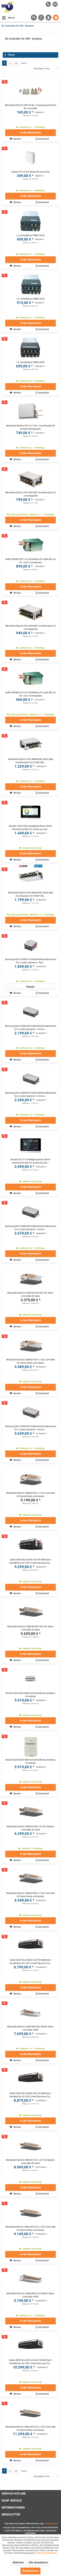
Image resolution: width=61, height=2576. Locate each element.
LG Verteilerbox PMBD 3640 (31, 362)
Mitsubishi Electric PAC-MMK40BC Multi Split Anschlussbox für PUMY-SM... (30, 761)
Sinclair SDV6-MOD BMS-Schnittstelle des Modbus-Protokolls (30, 1761)
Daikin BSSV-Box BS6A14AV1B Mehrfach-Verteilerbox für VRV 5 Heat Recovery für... (30, 1961)
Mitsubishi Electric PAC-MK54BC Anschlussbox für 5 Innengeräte (30, 627)
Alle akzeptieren (38, 2562)
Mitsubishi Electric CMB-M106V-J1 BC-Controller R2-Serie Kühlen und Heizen (30, 1494)
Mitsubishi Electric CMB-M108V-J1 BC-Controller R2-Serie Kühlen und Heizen (30, 1895)
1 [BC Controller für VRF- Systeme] (4, 63)
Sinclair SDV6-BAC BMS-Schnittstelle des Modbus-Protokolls (31, 1695)
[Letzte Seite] (16, 63)
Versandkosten (51, 2523)
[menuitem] (55, 4)
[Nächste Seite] (9, 63)
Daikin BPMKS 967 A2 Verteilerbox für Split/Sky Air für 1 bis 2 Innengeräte (30, 561)
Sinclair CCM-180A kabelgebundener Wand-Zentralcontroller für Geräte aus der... (30, 827)
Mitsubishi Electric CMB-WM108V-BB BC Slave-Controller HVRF (30, 2028)
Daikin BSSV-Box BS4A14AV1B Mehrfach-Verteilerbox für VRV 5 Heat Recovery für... (30, 1561)
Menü (8, 17)
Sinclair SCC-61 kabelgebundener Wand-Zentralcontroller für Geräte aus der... (30, 1161)
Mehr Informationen (46, 2553)
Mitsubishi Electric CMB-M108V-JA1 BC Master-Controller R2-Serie (30, 1828)
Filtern (9, 55)
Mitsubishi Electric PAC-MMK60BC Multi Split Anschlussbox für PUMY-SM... (30, 894)
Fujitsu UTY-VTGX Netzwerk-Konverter (30, 171)
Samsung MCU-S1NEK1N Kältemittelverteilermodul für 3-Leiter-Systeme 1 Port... (30, 961)
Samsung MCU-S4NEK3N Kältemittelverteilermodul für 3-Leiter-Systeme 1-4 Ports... (30, 1228)
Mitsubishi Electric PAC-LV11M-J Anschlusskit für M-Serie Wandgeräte (30, 427)
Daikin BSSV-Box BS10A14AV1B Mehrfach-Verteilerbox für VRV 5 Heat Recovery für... (30, 2362)
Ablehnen (18, 2562)
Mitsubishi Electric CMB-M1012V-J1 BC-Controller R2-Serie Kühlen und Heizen (31, 2228)
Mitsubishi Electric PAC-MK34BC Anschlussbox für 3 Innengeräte (30, 494)
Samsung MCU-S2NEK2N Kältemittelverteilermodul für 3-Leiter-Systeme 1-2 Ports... (30, 1027)
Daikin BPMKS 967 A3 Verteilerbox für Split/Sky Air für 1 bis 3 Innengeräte (30, 694)
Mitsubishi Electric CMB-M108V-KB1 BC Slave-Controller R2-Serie (30, 1628)
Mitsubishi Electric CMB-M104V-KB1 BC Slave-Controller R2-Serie (30, 1294)
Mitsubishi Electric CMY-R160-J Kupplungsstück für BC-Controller (30, 107)
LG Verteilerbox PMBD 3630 (31, 298)
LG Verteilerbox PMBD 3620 (31, 235)
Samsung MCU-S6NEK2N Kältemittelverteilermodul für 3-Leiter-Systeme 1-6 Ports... (30, 1428)
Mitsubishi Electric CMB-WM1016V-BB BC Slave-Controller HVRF (30, 2295)
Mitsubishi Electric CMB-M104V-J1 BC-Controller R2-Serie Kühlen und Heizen (30, 1361)
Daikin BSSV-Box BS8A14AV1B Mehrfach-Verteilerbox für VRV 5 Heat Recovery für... (30, 2095)
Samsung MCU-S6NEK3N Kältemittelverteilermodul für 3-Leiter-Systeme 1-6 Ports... (30, 1094)
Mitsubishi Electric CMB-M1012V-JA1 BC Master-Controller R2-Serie (30, 2161)
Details (41, 986)
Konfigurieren (30, 2570)
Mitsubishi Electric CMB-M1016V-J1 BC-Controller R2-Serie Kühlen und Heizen (31, 2428)
